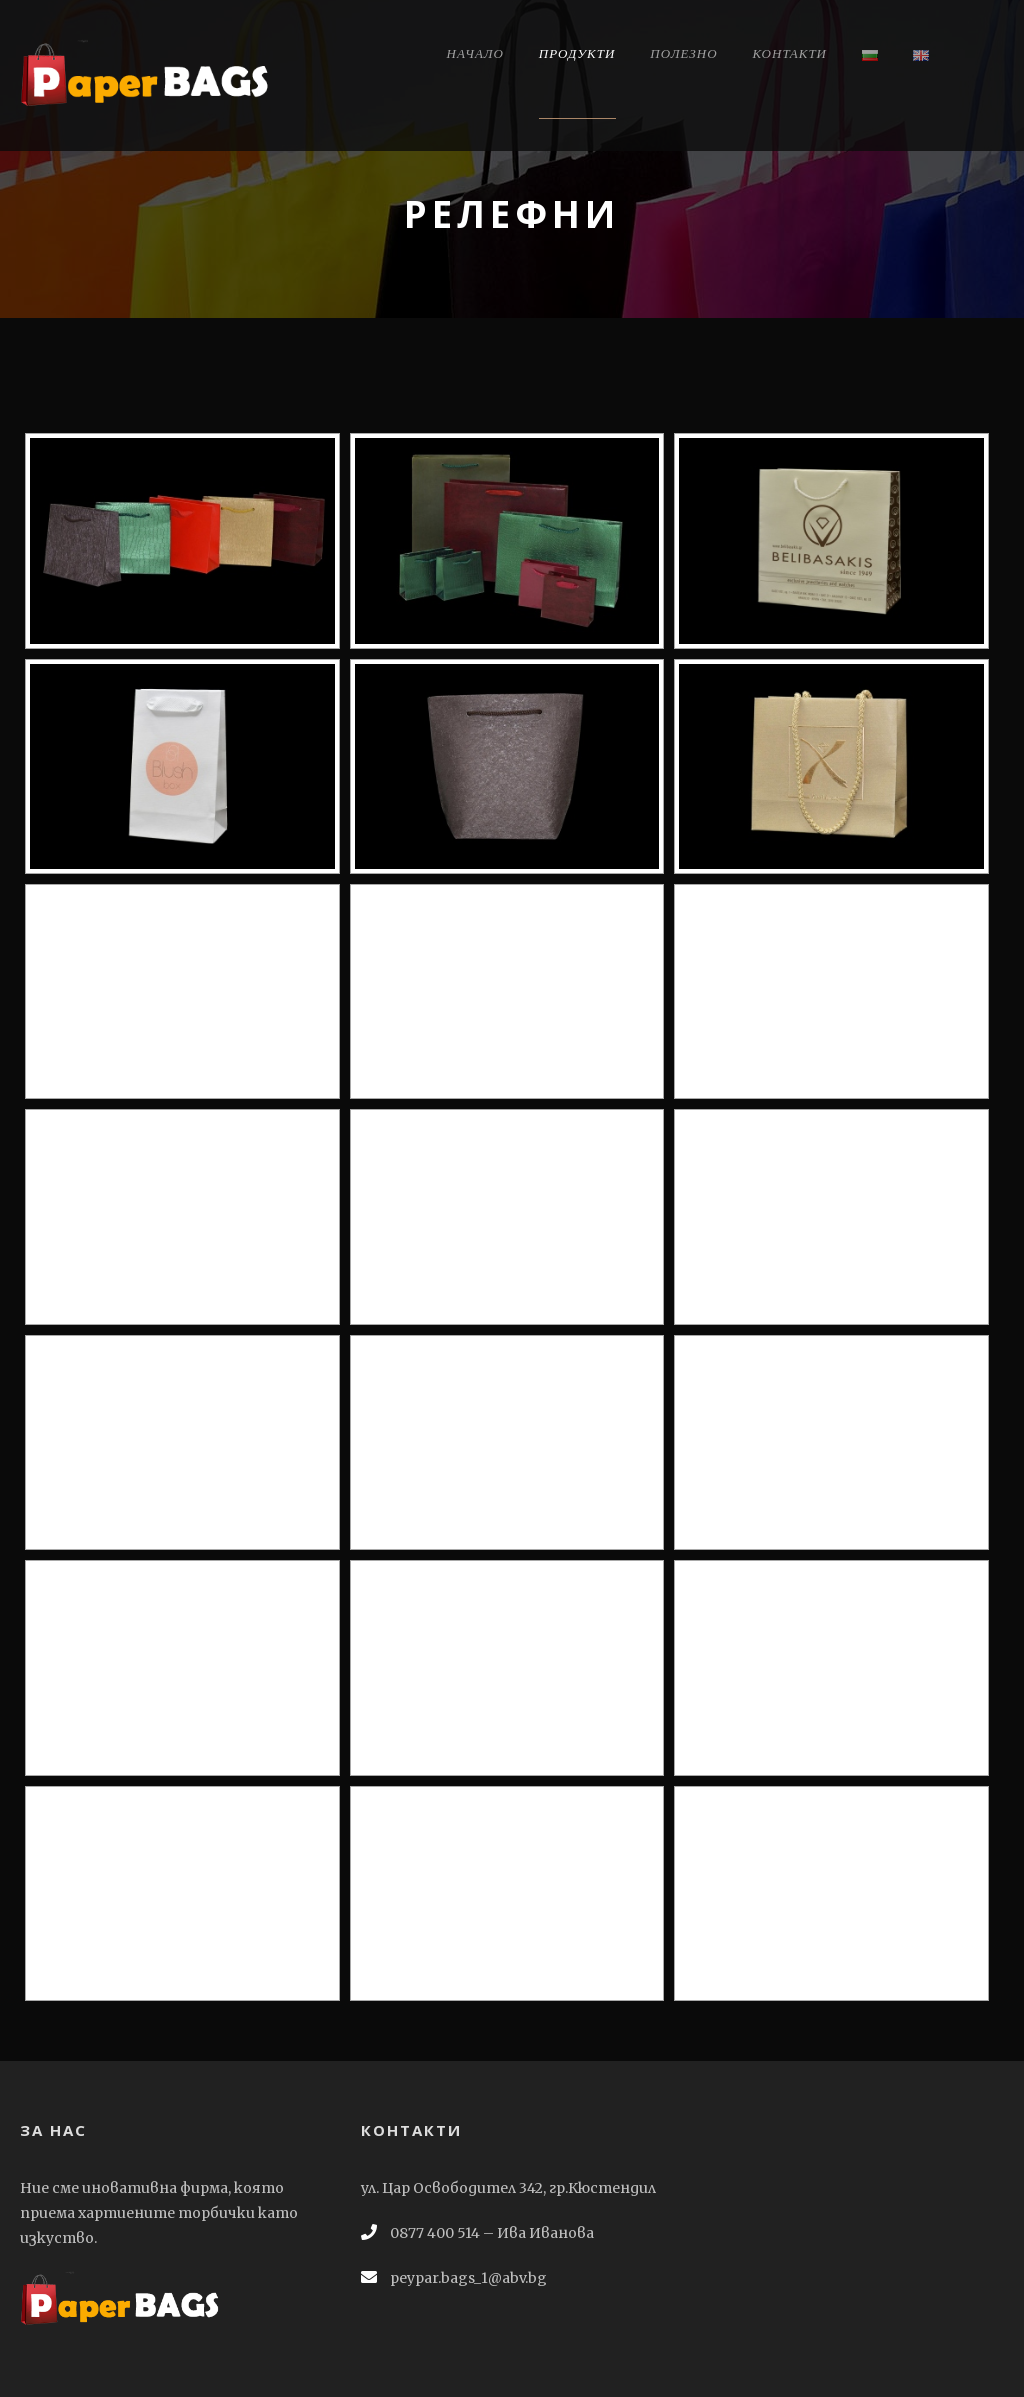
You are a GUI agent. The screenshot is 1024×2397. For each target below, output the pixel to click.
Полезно (683, 53)
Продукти (577, 53)
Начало (475, 53)
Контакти (790, 53)
